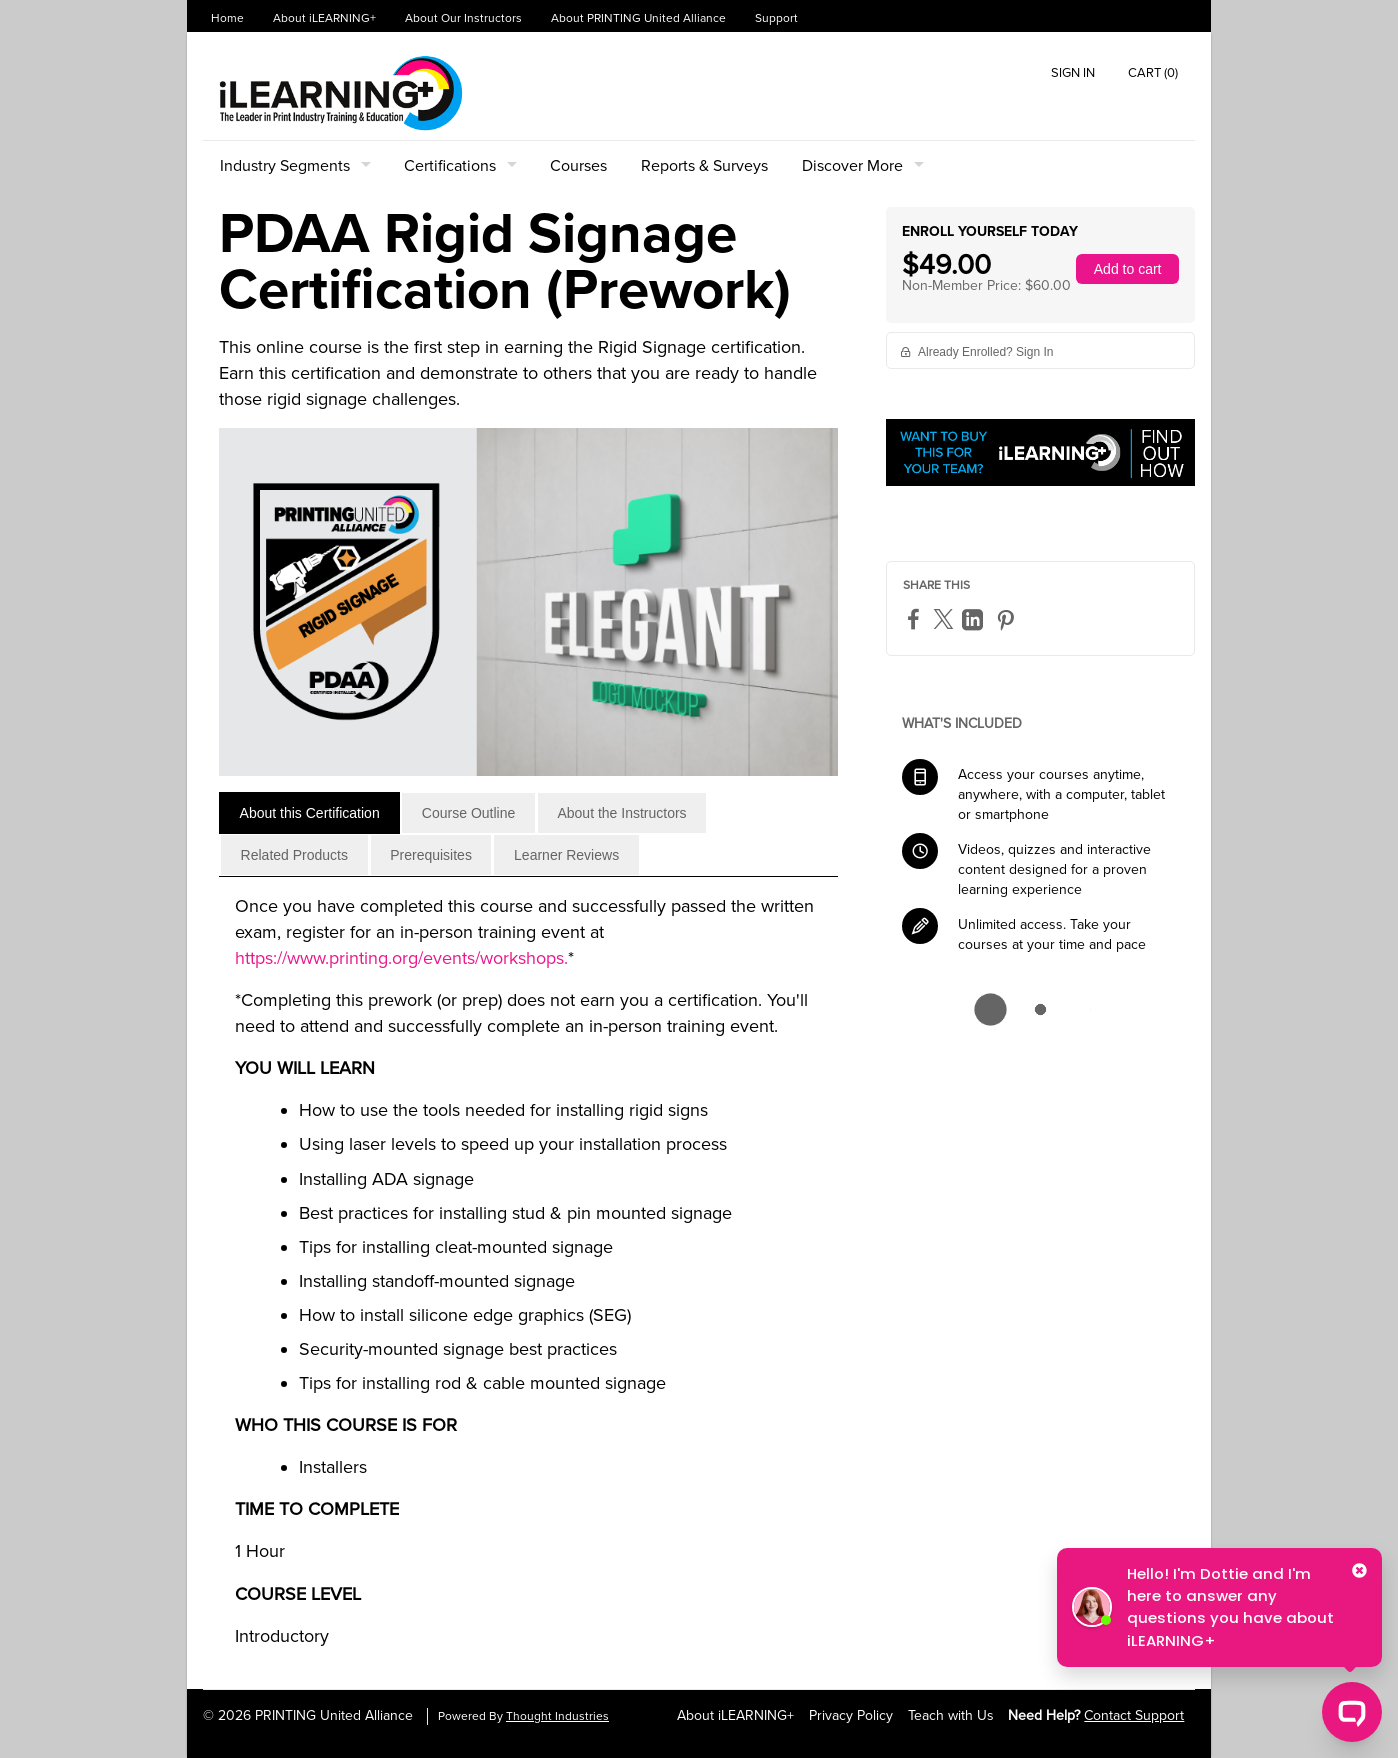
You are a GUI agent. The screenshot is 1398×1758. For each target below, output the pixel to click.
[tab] (309, 813)
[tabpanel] (528, 1279)
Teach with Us (951, 1715)
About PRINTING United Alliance (638, 18)
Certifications (450, 166)
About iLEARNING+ (324, 18)
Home (227, 18)
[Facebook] (916, 618)
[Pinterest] (1008, 619)
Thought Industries (557, 1716)
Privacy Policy (851, 1715)
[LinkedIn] (975, 619)
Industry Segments (285, 166)
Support (776, 18)
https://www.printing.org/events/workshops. (401, 958)
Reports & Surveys (704, 166)
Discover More (852, 166)
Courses (578, 166)
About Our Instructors (463, 18)
